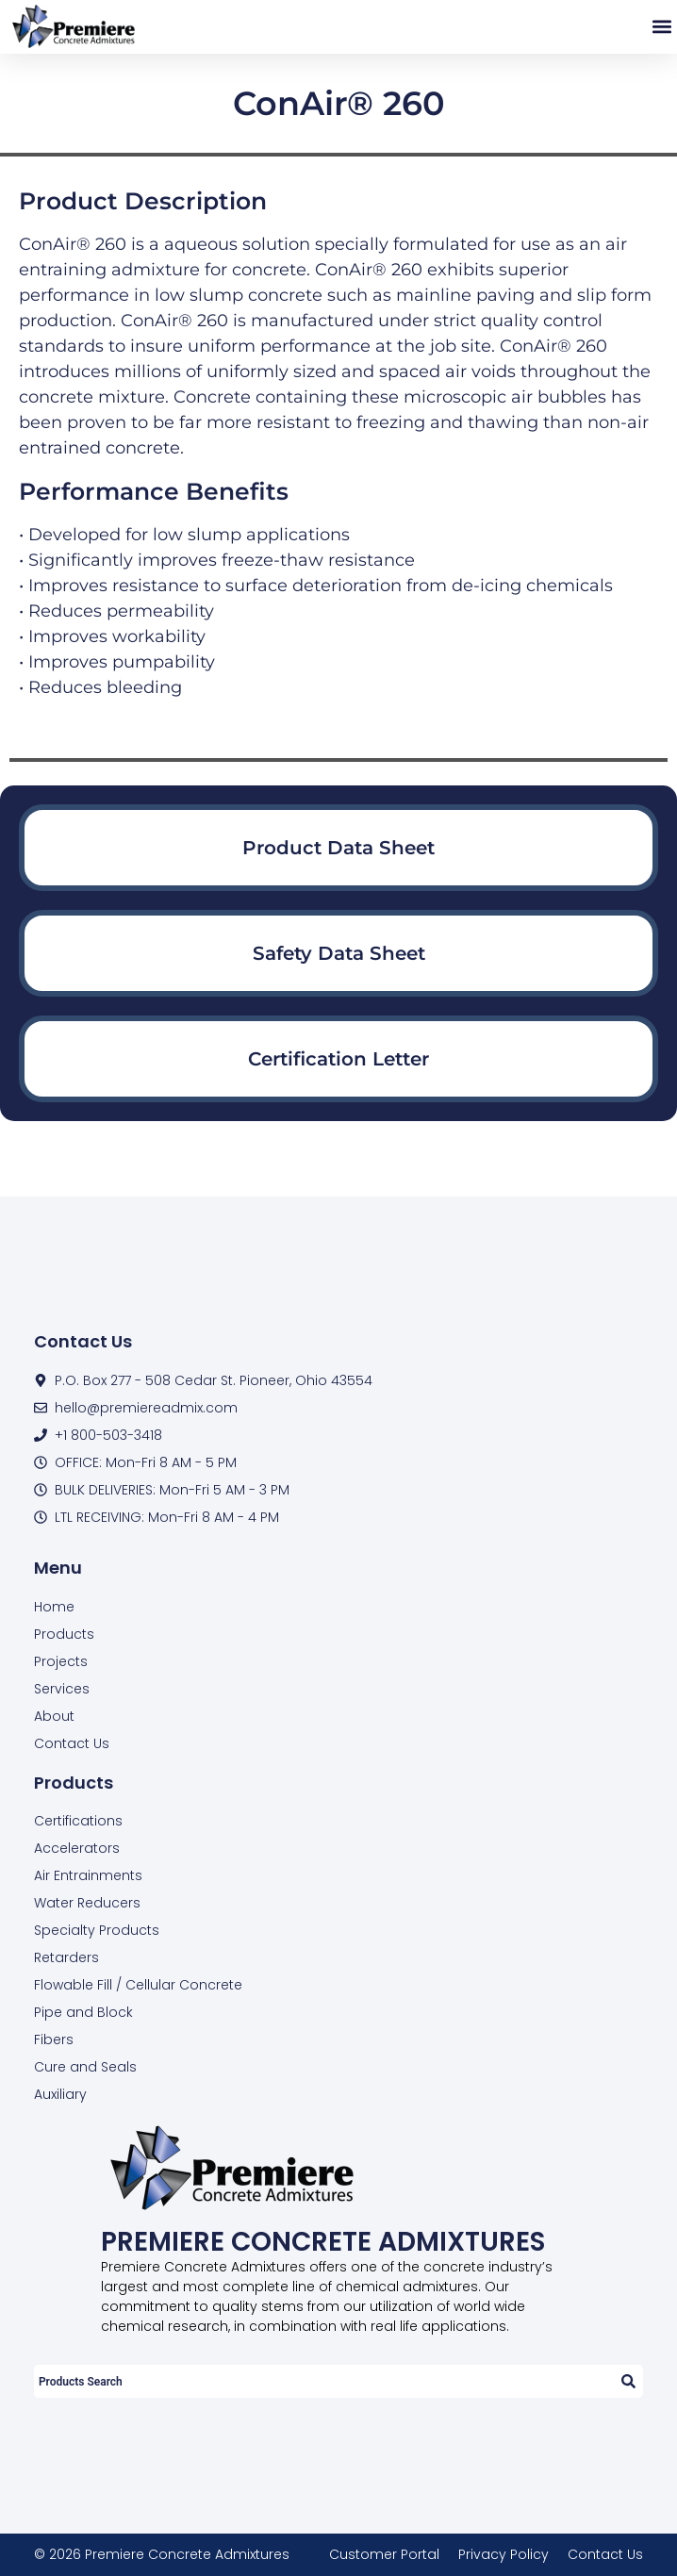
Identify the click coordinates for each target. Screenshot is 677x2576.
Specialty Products (96, 1930)
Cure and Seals (85, 2066)
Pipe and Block (83, 2012)
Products (64, 1634)
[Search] (627, 2381)
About (54, 1716)
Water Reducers (87, 1902)
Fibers (54, 2039)
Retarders (66, 1957)
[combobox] (323, 2381)
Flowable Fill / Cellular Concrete (138, 1984)
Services (62, 1688)
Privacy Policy (503, 2554)
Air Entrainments (88, 1875)
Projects (61, 1661)
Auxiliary (60, 2094)
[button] (661, 26)
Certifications (78, 1820)
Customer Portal (384, 2554)
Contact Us (71, 1743)
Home (54, 1606)
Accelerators (77, 1848)
